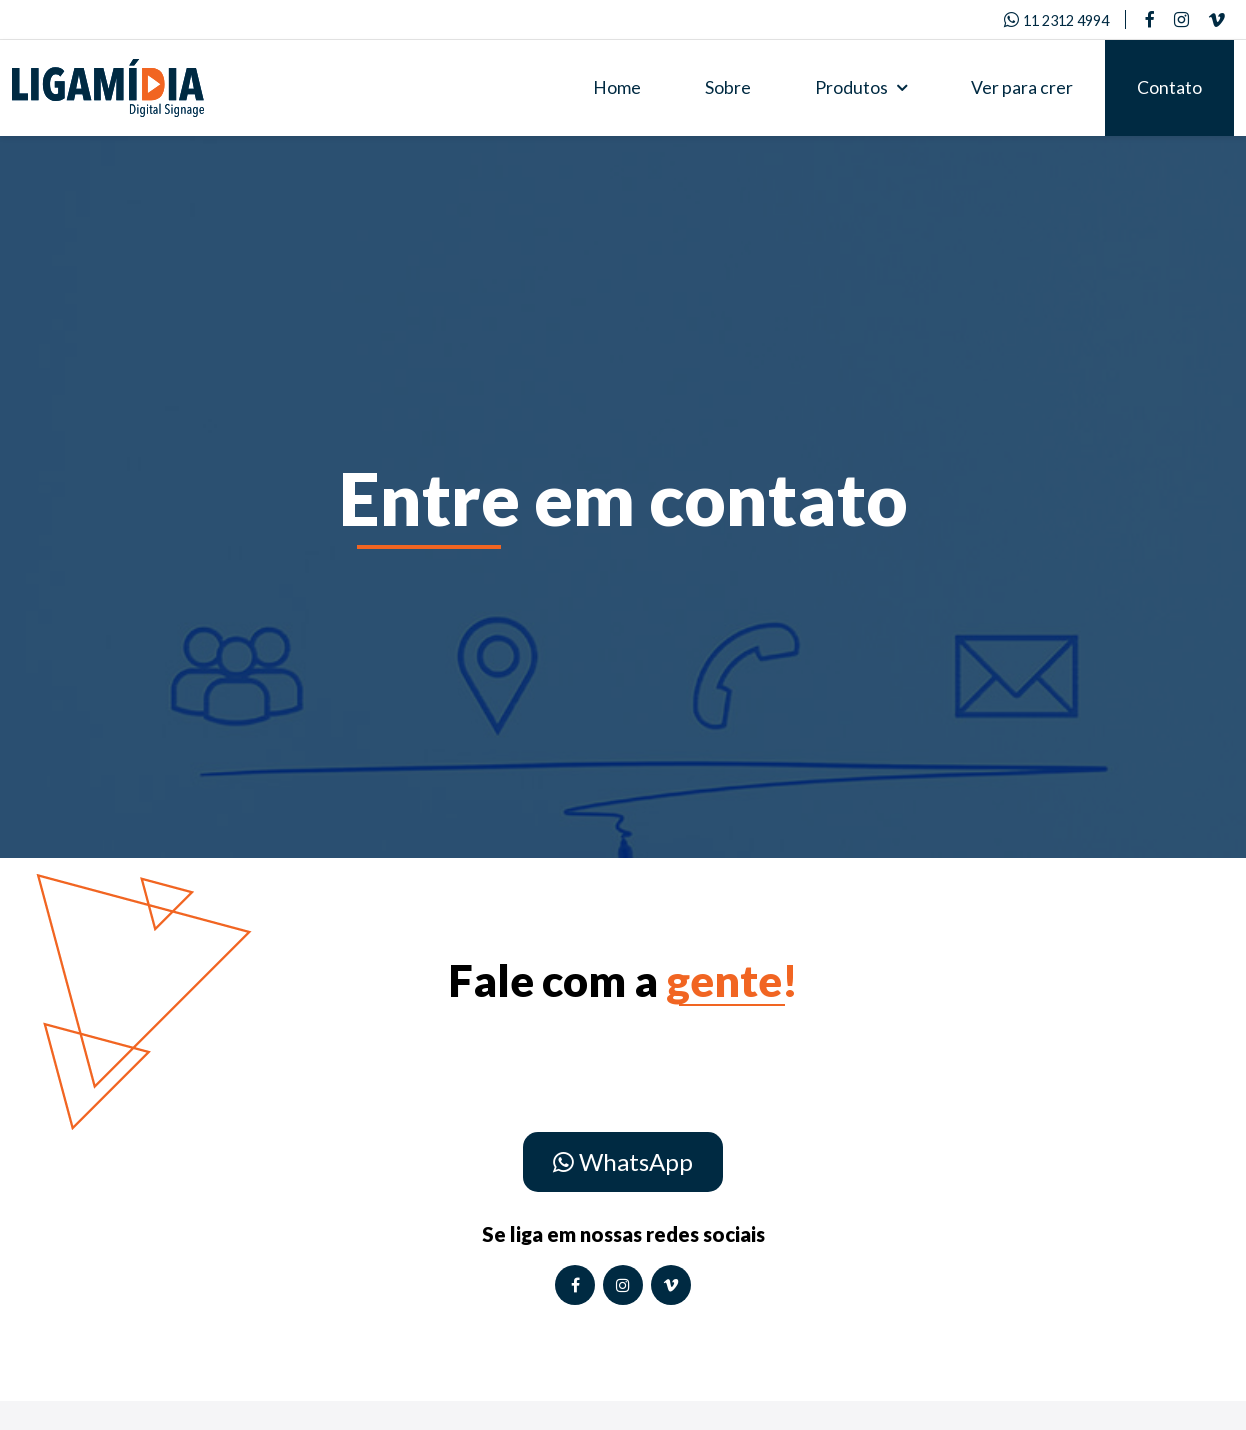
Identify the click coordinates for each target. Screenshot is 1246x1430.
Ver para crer (1022, 87)
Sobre (728, 87)
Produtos (861, 87)
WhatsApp (623, 1161)
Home (617, 87)
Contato (1169, 87)
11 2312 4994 (1056, 20)
